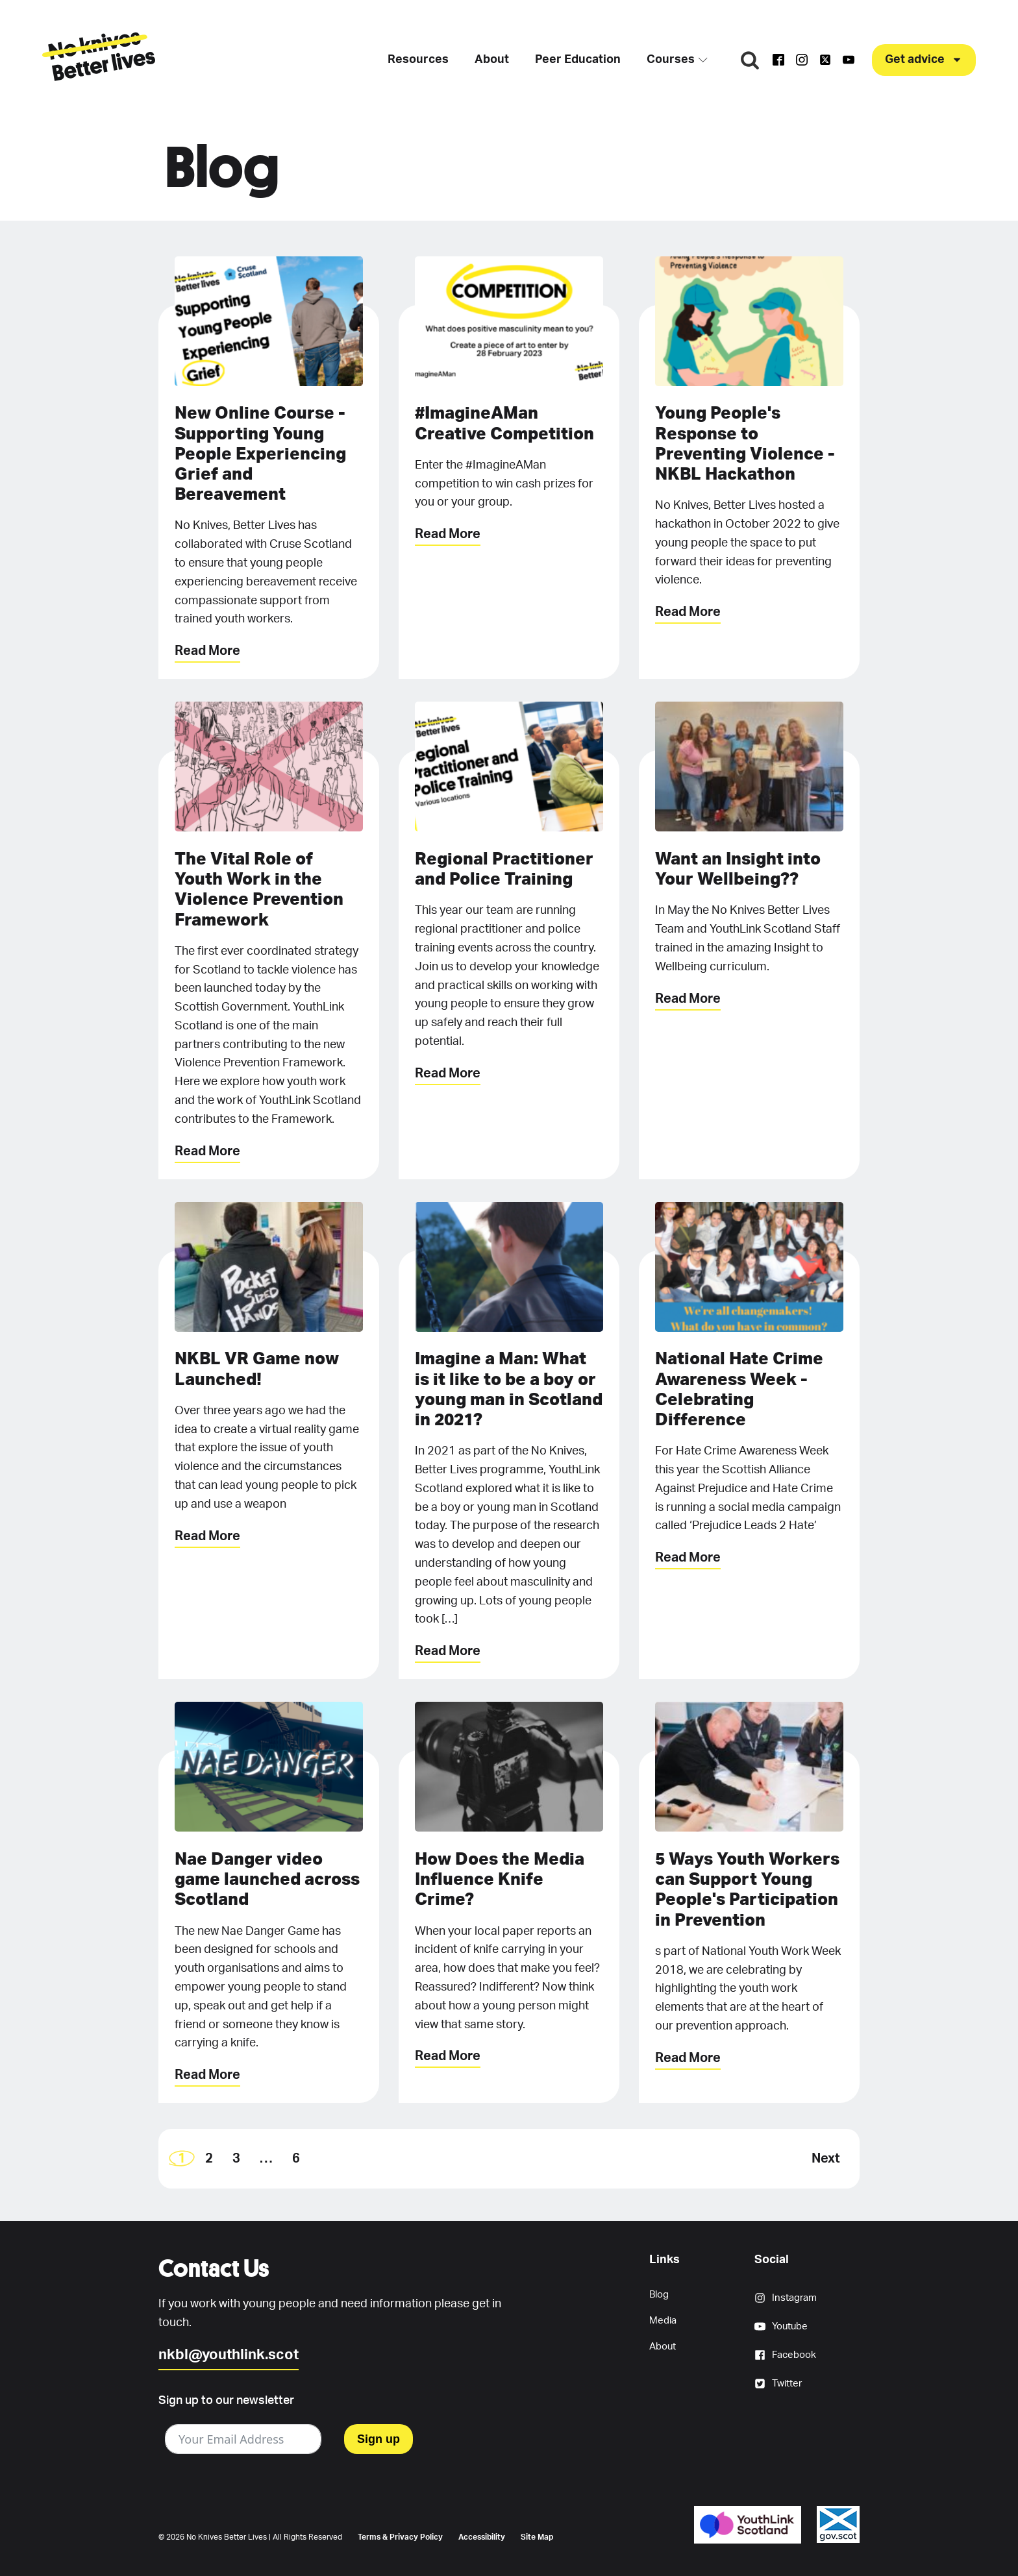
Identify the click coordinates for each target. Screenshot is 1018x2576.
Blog (659, 2295)
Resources (416, 60)
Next (826, 2158)
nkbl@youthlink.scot (228, 2355)
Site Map (537, 2537)
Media (663, 2320)
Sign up (378, 2439)
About (490, 60)
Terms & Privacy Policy (400, 2537)
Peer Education (576, 60)
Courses (675, 60)
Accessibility (481, 2537)
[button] (924, 60)
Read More (207, 650)
